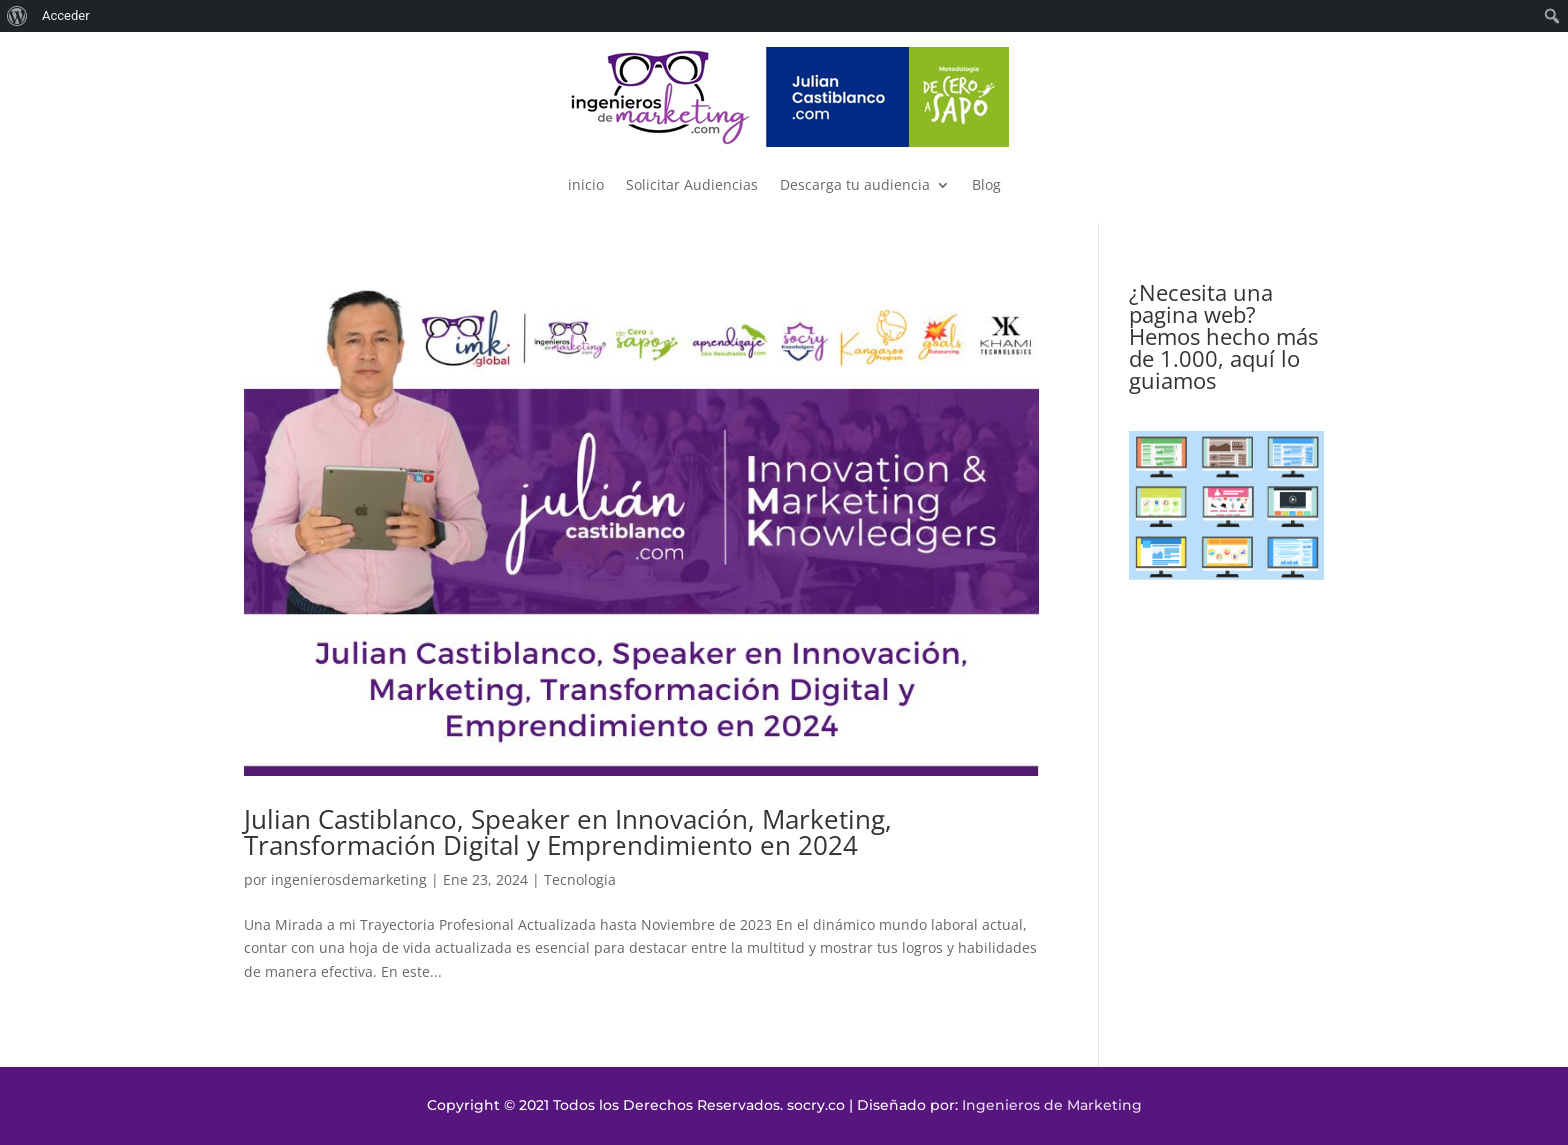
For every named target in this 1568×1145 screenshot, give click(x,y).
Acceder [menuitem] (66, 15)
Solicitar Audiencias (692, 184)
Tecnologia (580, 879)
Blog (986, 184)
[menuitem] (17, 16)
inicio (586, 184)
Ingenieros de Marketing (1052, 1105)
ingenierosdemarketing (349, 879)
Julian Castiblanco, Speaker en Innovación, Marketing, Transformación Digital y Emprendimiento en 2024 (568, 832)
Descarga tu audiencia (855, 184)
